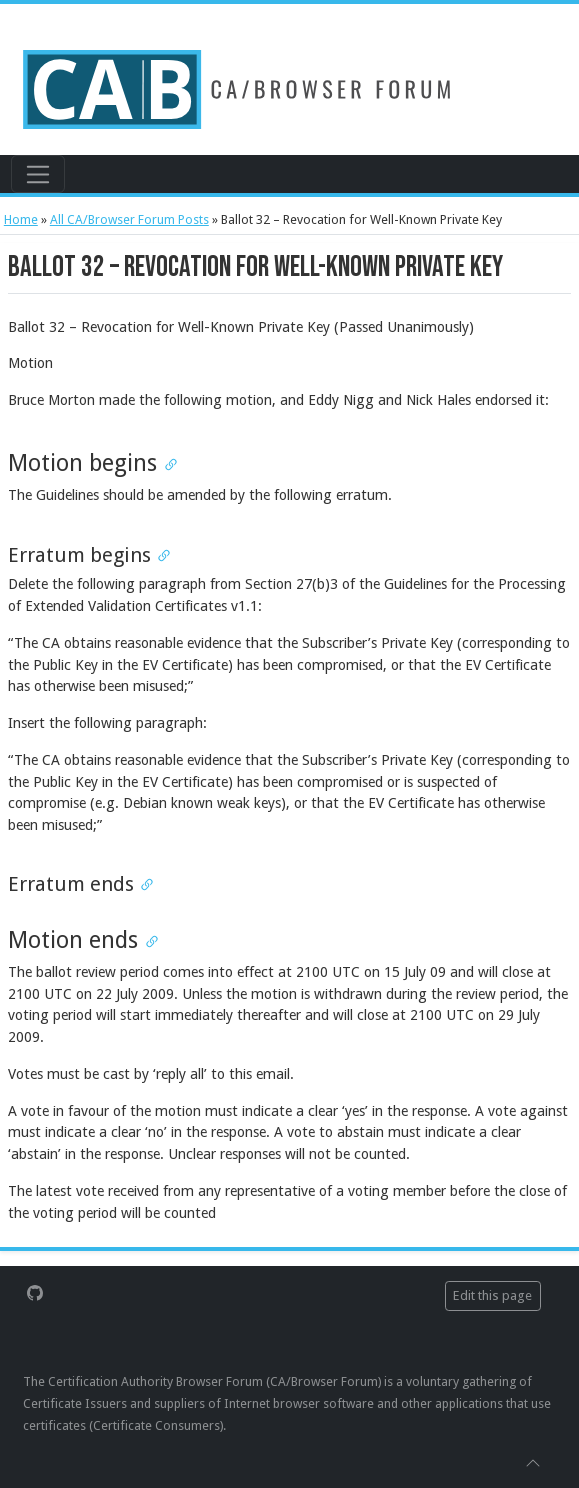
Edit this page (492, 1295)
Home (21, 219)
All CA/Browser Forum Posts (129, 219)
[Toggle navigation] (37, 174)
